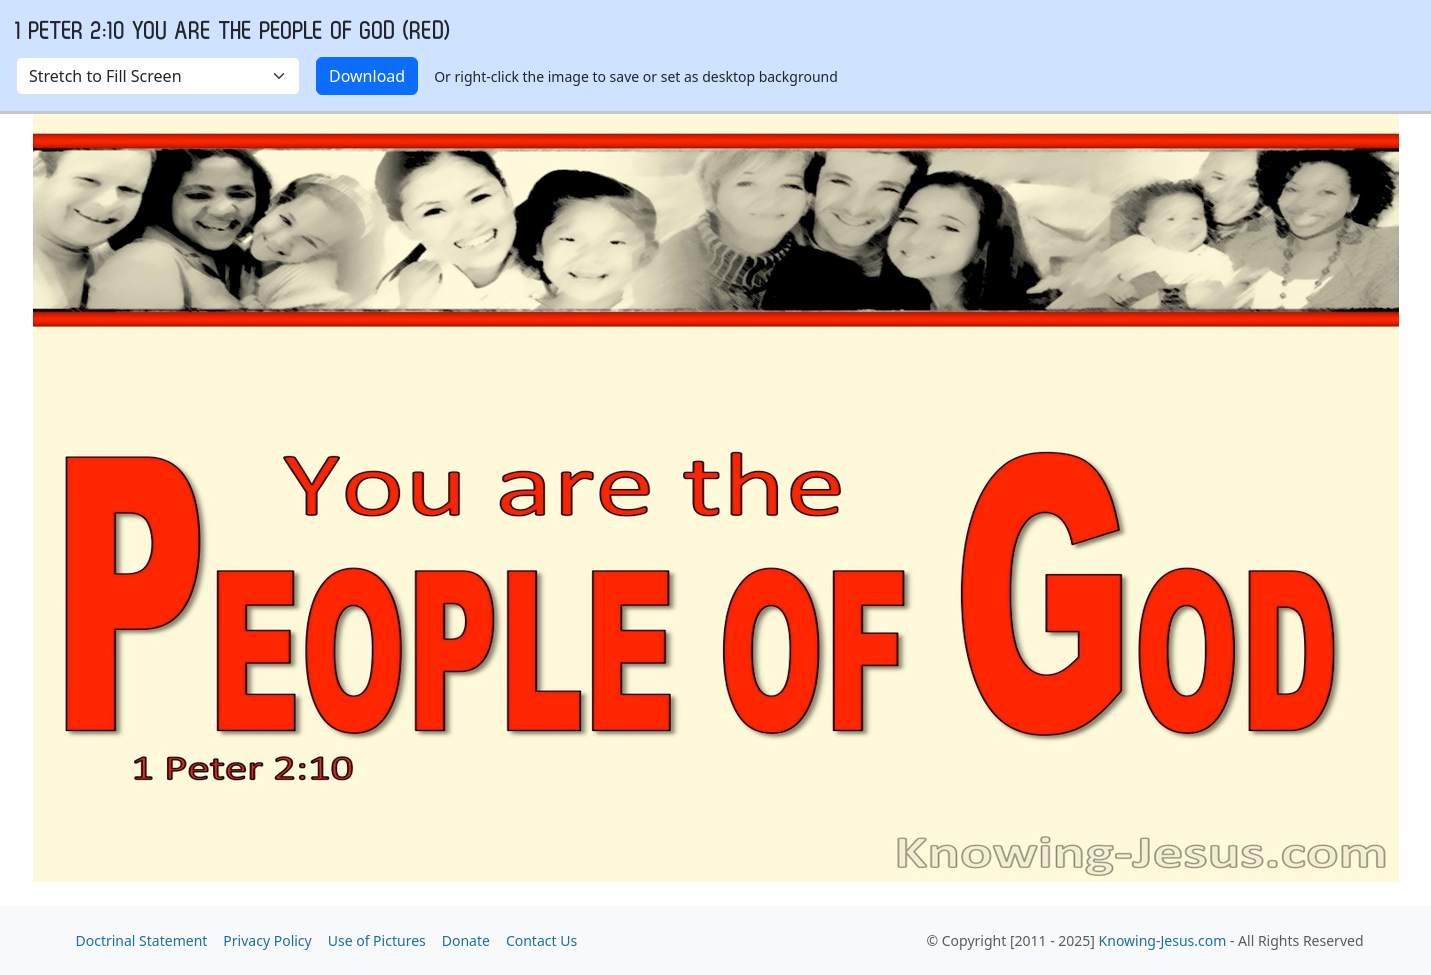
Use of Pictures (377, 940)
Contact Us (541, 940)
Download (367, 76)
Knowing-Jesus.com (1163, 940)
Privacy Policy (267, 940)
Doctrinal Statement (142, 940)
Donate (466, 940)
